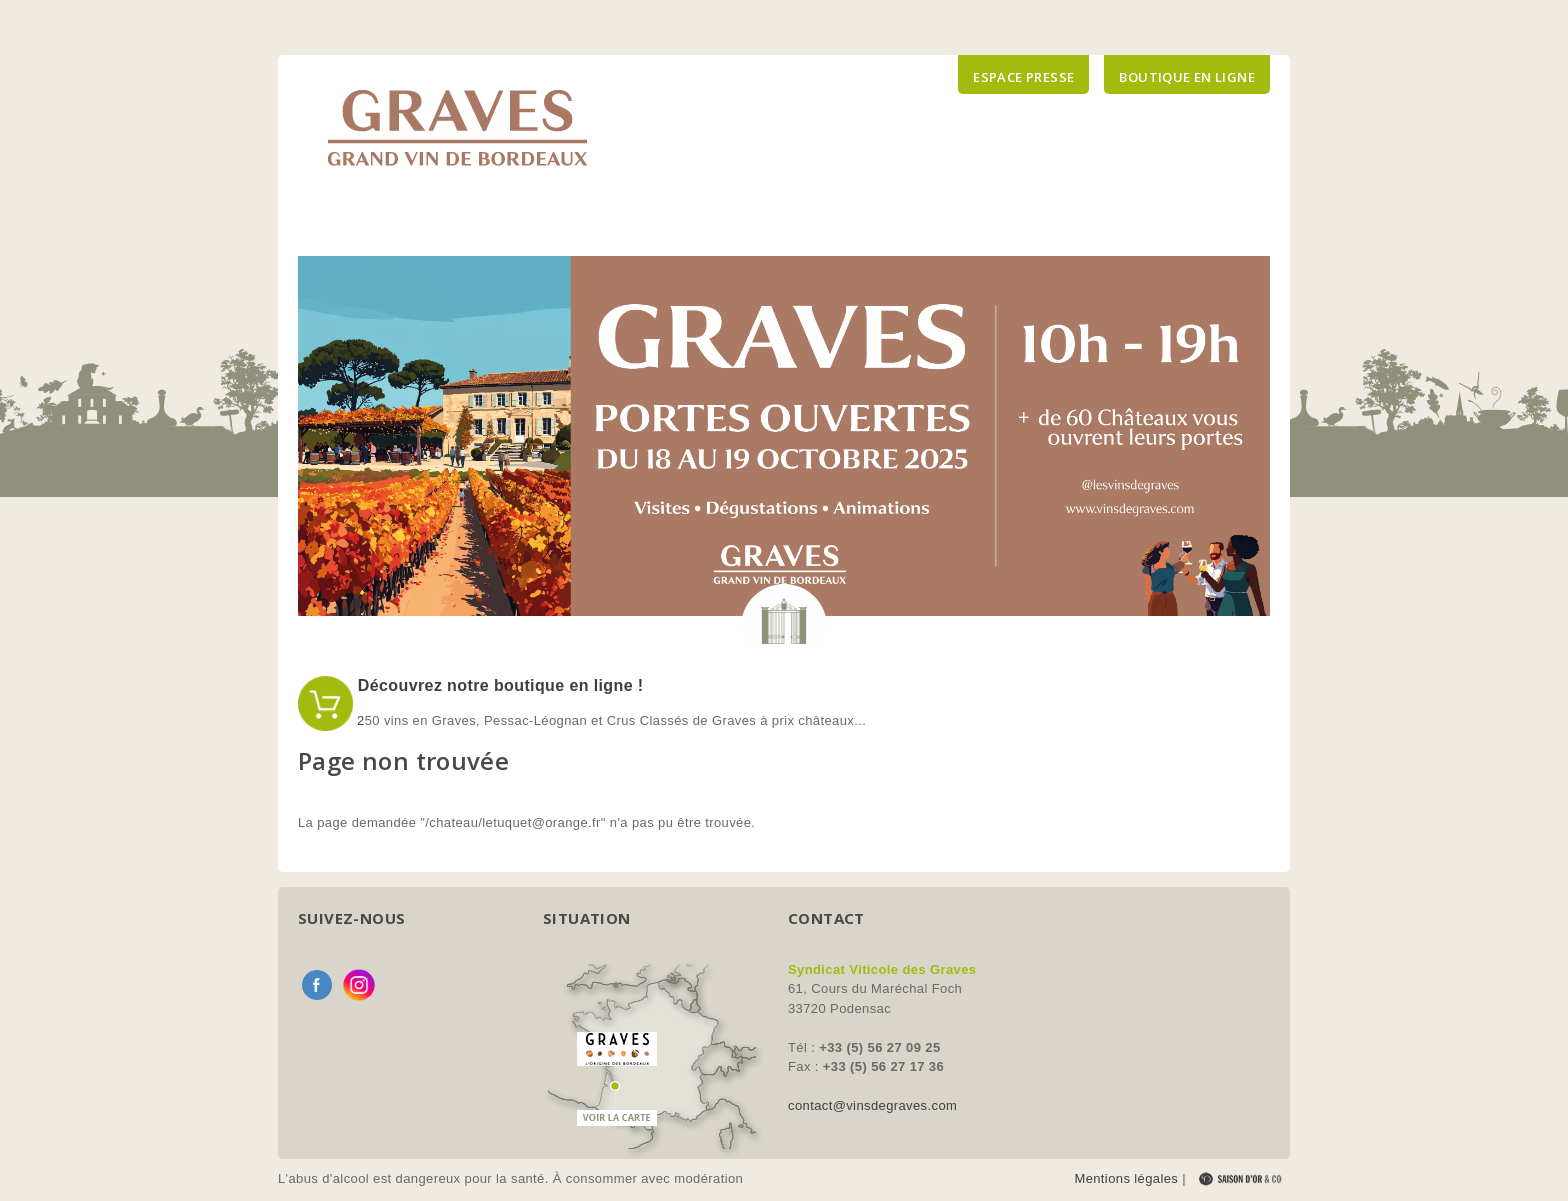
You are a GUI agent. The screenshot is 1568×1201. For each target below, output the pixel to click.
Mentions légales (1126, 1178)
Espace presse (1023, 77)
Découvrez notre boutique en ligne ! (498, 685)
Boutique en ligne (1187, 77)
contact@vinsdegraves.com (872, 1105)
